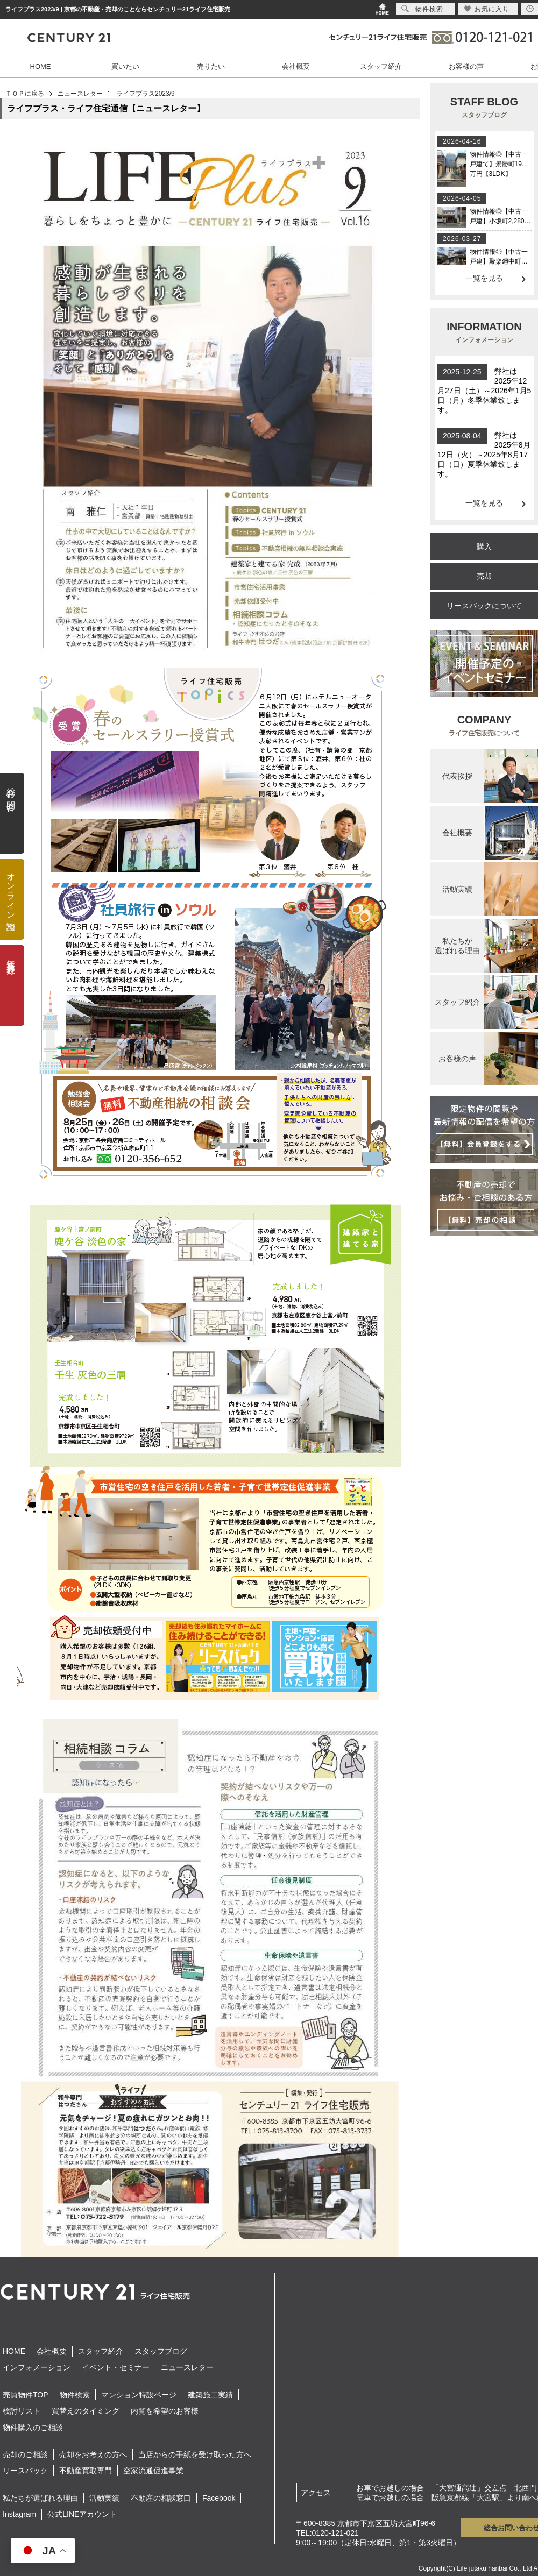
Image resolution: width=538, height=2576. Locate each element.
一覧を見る (484, 278)
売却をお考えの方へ (93, 2454)
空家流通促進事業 (153, 2470)
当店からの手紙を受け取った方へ (194, 2454)
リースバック (25, 2470)
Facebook (218, 2498)
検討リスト (21, 2411)
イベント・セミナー (116, 2367)
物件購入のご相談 (33, 2427)
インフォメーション (36, 2367)
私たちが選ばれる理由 (40, 2498)
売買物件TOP (25, 2394)
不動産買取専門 (85, 2470)
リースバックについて (484, 605)
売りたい (211, 66)
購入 (484, 546)
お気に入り (486, 9)
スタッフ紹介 (381, 66)
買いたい (125, 66)
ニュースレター (80, 93)
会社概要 (296, 66)
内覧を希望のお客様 (165, 2411)
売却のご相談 (25, 2454)
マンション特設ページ (138, 2394)
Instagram (19, 2514)
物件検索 (75, 2394)
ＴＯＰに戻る (24, 93)
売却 (484, 576)
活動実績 (104, 2498)
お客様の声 (466, 66)
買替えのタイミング (85, 2411)
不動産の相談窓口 (161, 2498)
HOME (40, 66)
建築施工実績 (210, 2394)
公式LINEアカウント (82, 2514)
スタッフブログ (160, 2351)
